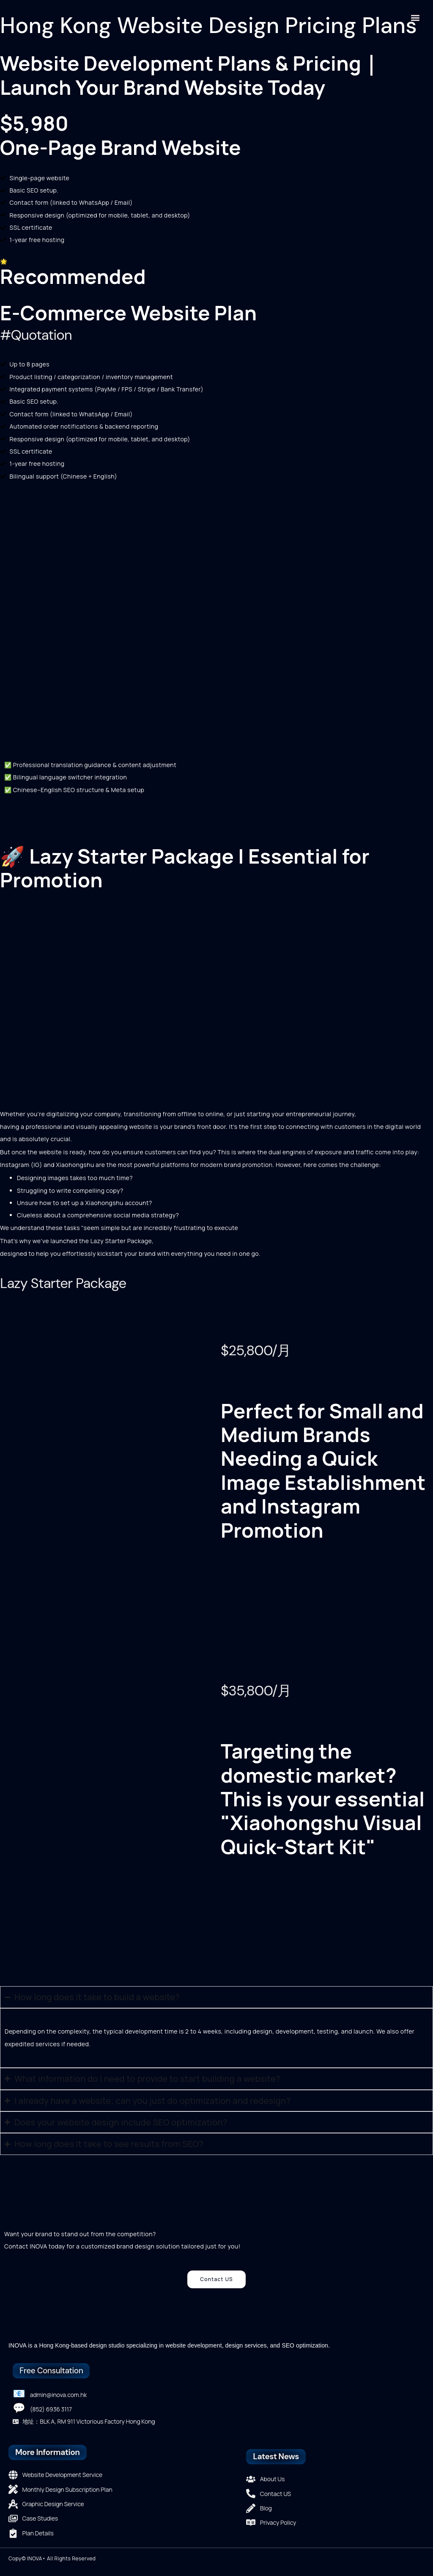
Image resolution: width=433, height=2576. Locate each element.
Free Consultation (51, 2370)
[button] (415, 18)
